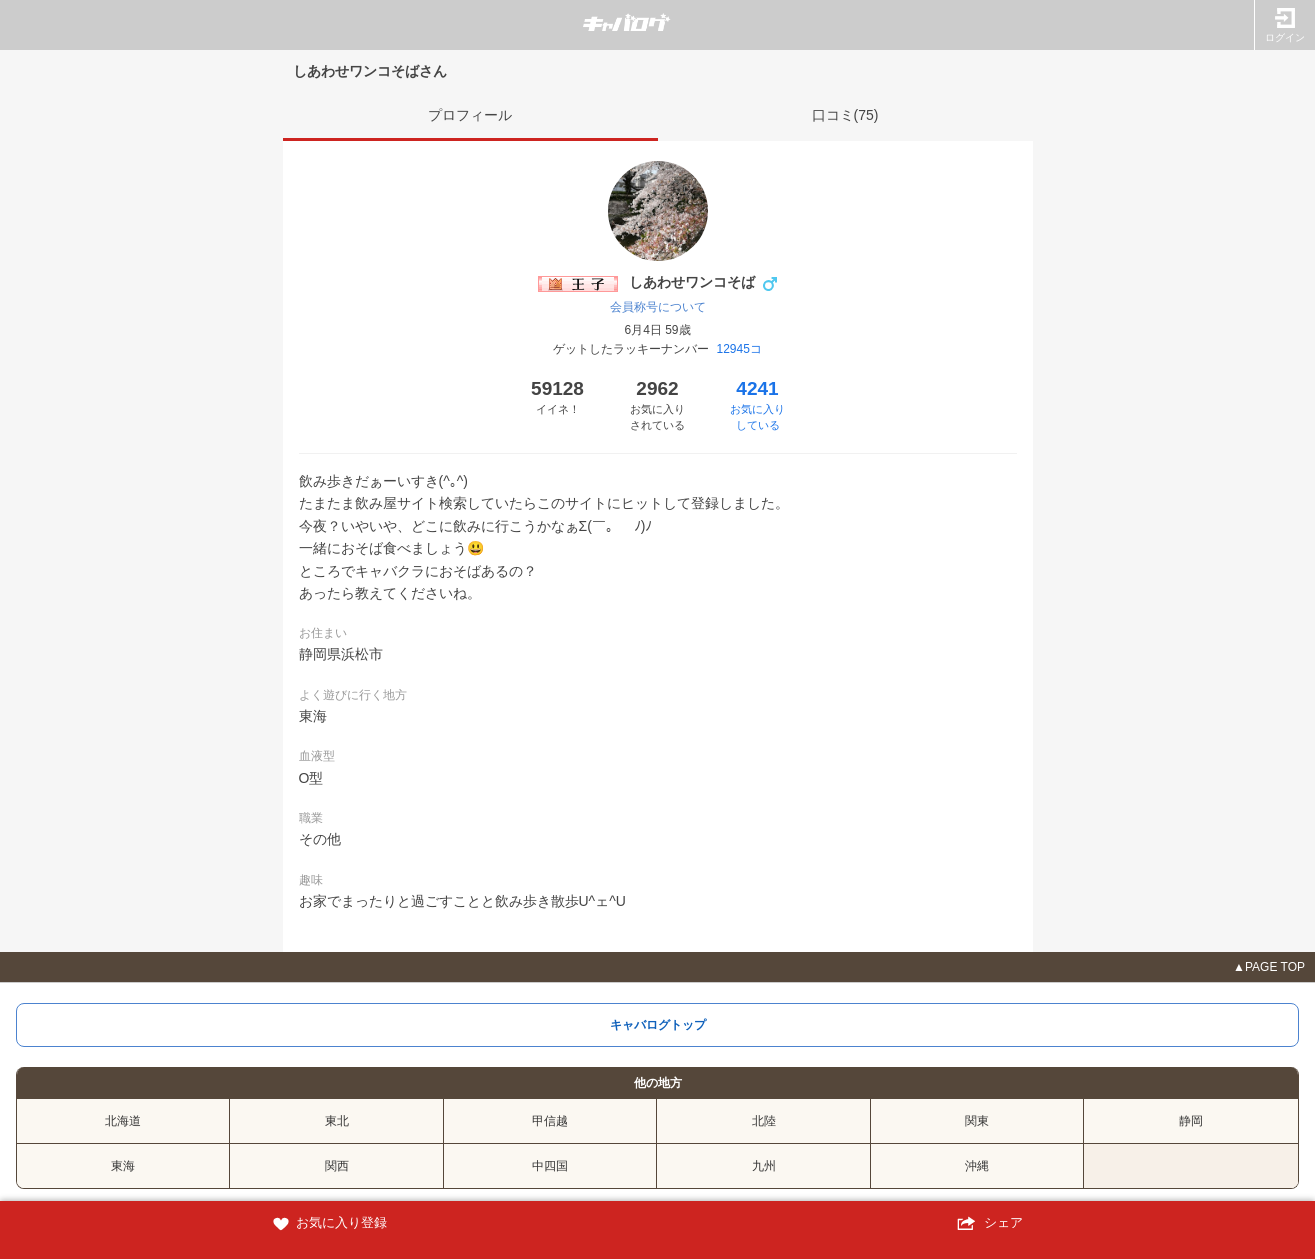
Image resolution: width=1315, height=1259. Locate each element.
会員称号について (658, 307)
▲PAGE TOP (1269, 967)
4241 (757, 405)
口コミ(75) (845, 115)
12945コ (738, 349)
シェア (986, 1224)
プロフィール (470, 115)
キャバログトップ (658, 1025)
